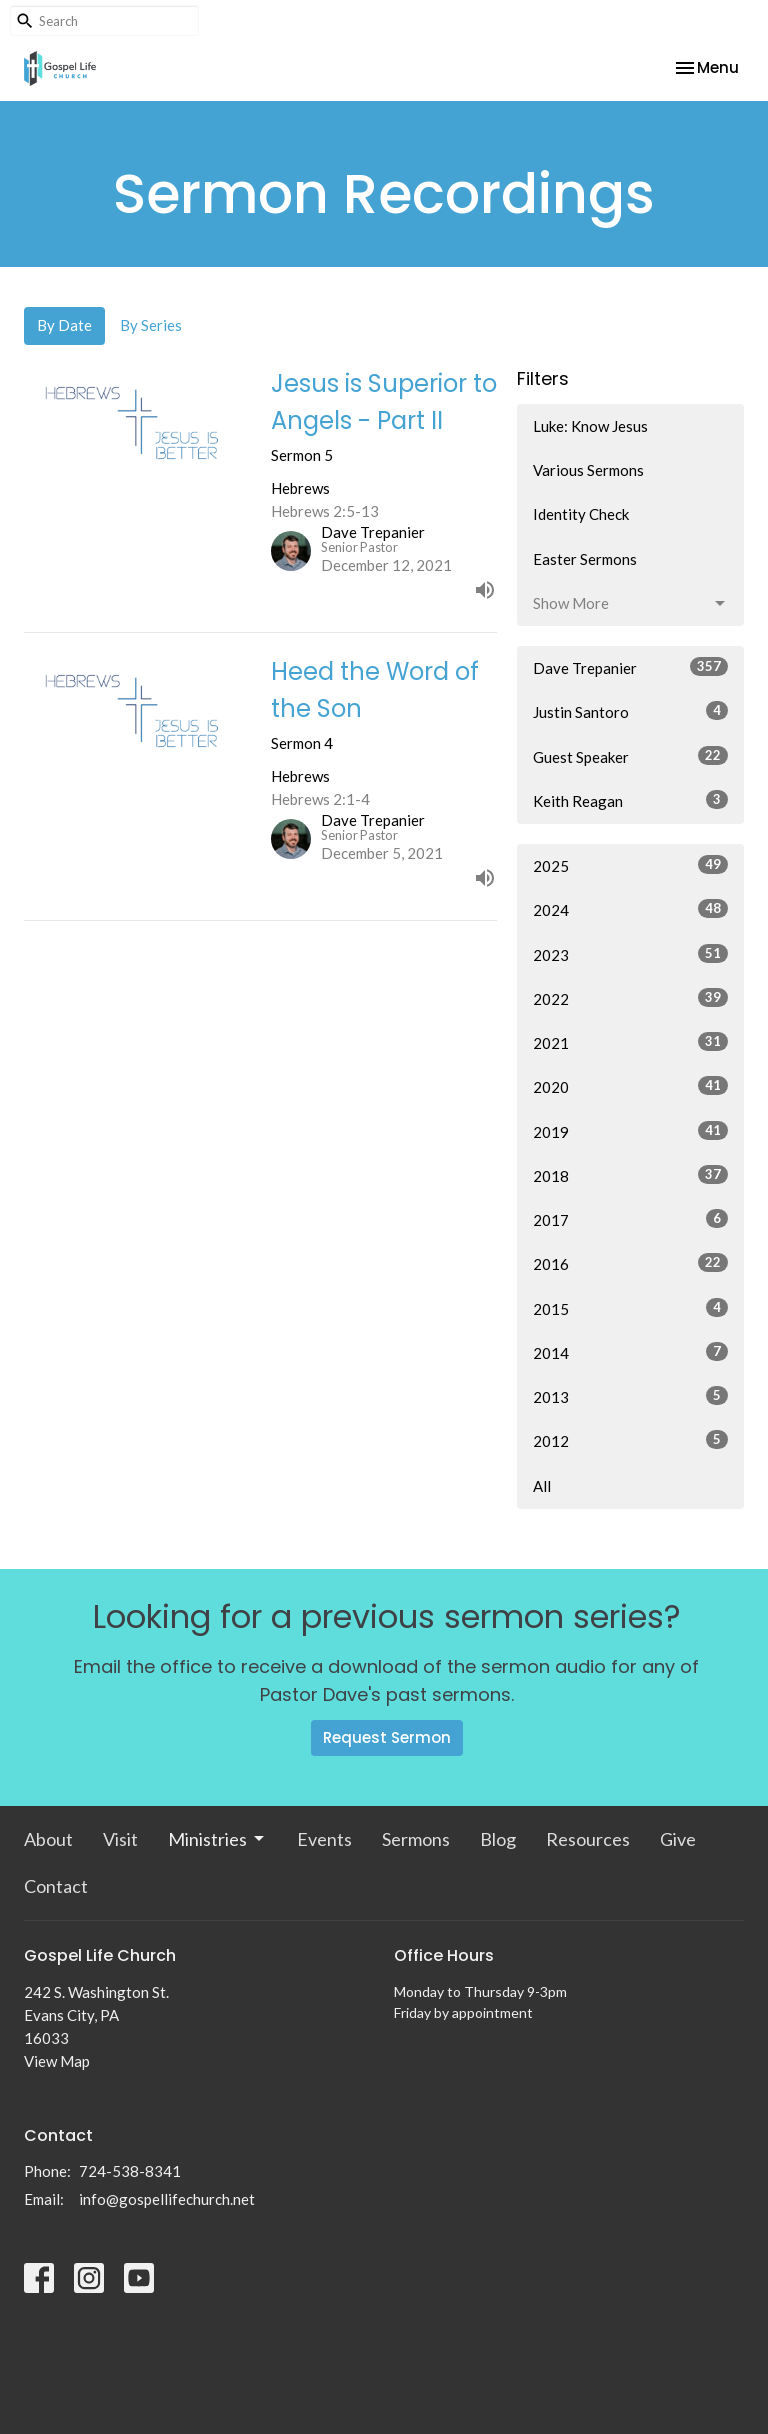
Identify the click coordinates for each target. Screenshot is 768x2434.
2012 (630, 1440)
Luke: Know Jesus (590, 426)
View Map (57, 2061)
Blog (498, 1839)
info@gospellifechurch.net (167, 2199)
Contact (56, 1886)
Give (678, 1839)
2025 (630, 865)
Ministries (217, 1839)
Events (324, 1839)
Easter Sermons (585, 559)
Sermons (416, 1839)
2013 (630, 1396)
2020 (630, 1086)
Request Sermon (387, 1737)
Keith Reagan (630, 800)
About (48, 1839)
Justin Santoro (630, 711)
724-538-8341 (130, 2171)
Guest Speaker (630, 756)
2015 (630, 1308)
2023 (630, 954)
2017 (630, 1219)
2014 (630, 1352)
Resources (588, 1839)
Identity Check (581, 514)
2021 (630, 1042)
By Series (151, 325)
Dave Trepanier (630, 667)
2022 (630, 998)
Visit (120, 1839)
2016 (630, 1263)
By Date (64, 325)
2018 (630, 1175)
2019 (630, 1131)
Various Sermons (588, 470)
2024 (630, 909)
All (542, 1486)
